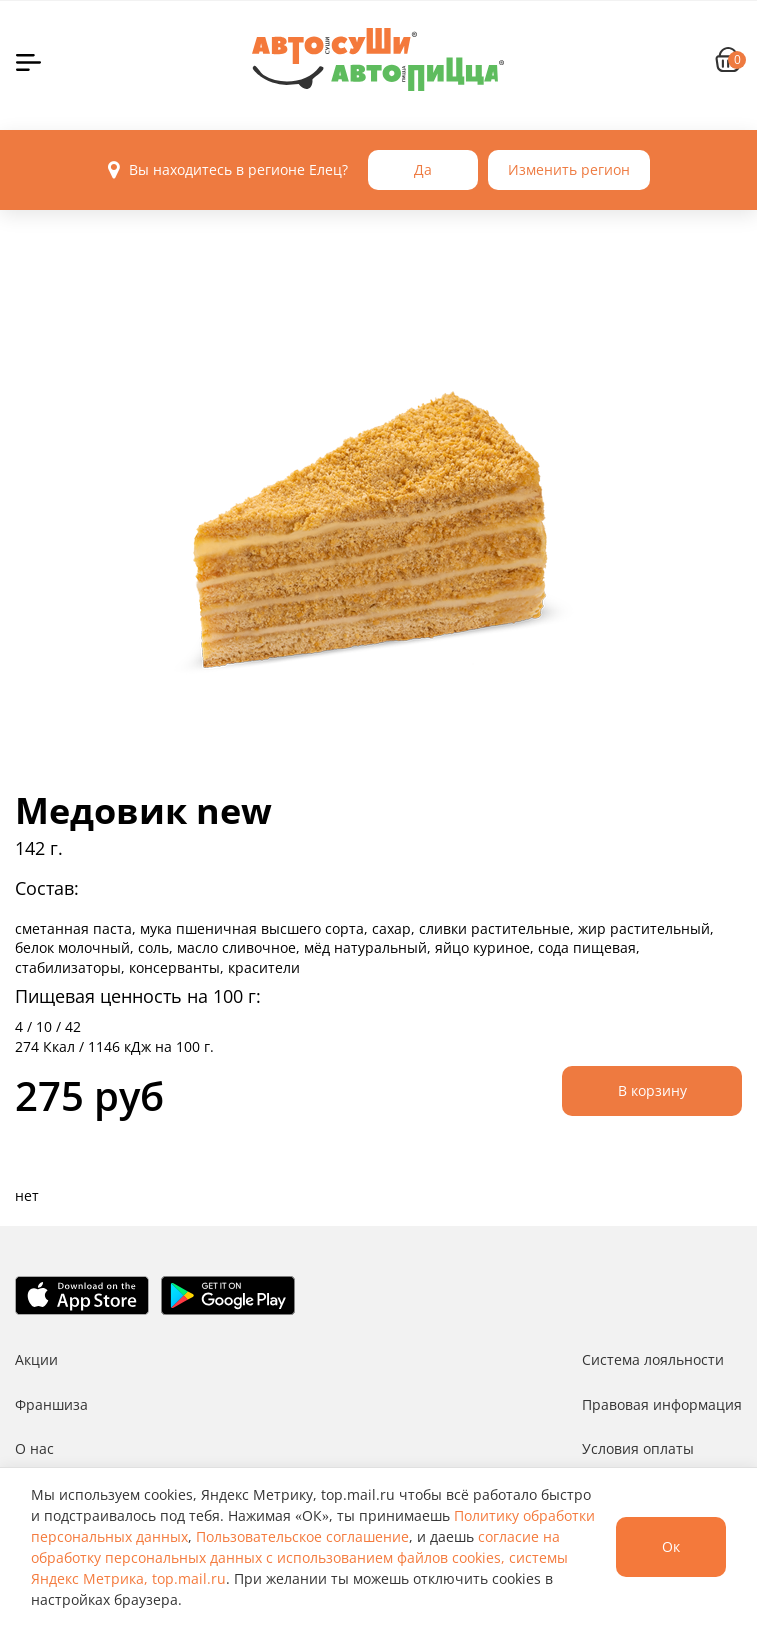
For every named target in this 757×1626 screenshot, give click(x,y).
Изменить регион (569, 169)
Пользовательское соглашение (302, 1536)
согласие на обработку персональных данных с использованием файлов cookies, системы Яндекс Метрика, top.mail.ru (299, 1557)
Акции (36, 1359)
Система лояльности (653, 1359)
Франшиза (51, 1404)
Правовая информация (662, 1404)
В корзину (652, 1090)
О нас (34, 1448)
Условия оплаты (638, 1448)
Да (423, 169)
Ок (671, 1546)
